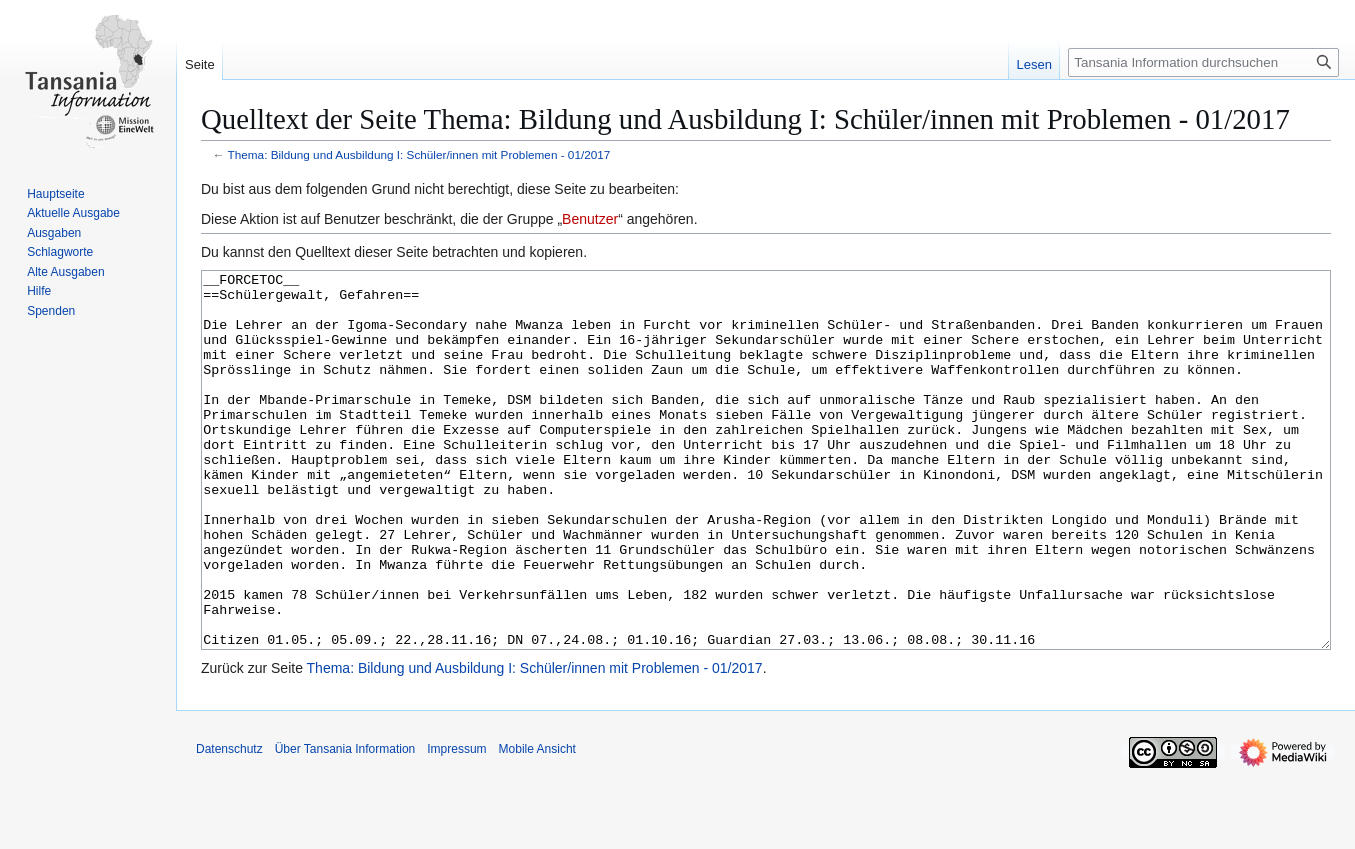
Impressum (456, 824)
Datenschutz (229, 824)
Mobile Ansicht (537, 824)
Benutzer (590, 219)
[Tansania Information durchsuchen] (1203, 62)
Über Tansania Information (345, 824)
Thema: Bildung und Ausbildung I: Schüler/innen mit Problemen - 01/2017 (419, 154)
